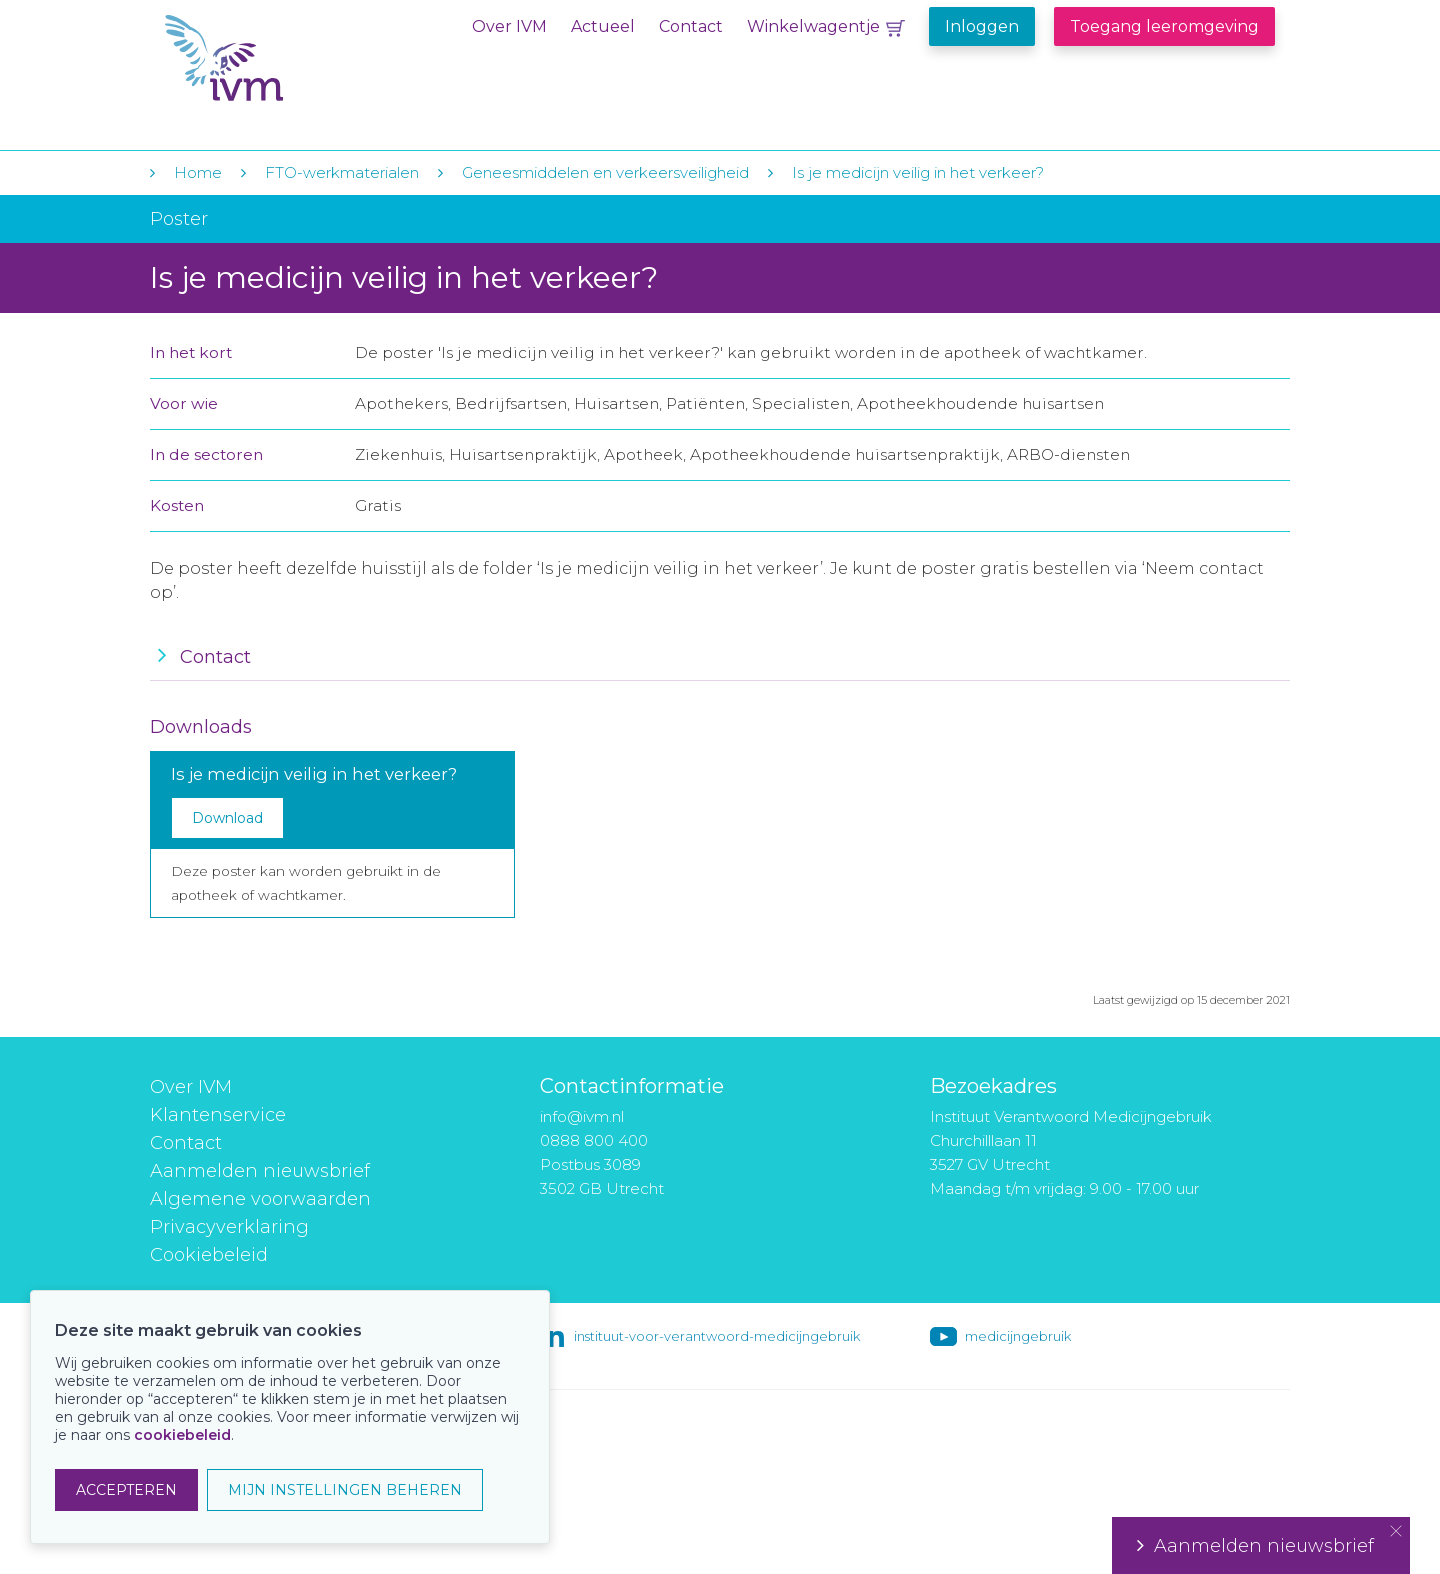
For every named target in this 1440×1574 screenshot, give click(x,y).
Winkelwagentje (813, 26)
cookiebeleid (182, 1435)
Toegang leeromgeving (1164, 26)
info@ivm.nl (582, 1116)
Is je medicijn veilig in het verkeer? (918, 172)
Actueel (603, 26)
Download (227, 818)
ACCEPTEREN (126, 1490)
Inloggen (982, 26)
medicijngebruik (1018, 1336)
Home (198, 172)
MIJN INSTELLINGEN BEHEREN (345, 1490)
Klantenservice (218, 1115)
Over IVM (509, 26)
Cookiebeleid (209, 1255)
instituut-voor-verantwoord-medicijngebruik (717, 1336)
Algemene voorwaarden (260, 1199)
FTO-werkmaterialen (342, 172)
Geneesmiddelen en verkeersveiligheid (605, 172)
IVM (287, 58)
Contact (691, 26)
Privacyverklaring (229, 1227)
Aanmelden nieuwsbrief (260, 1171)
